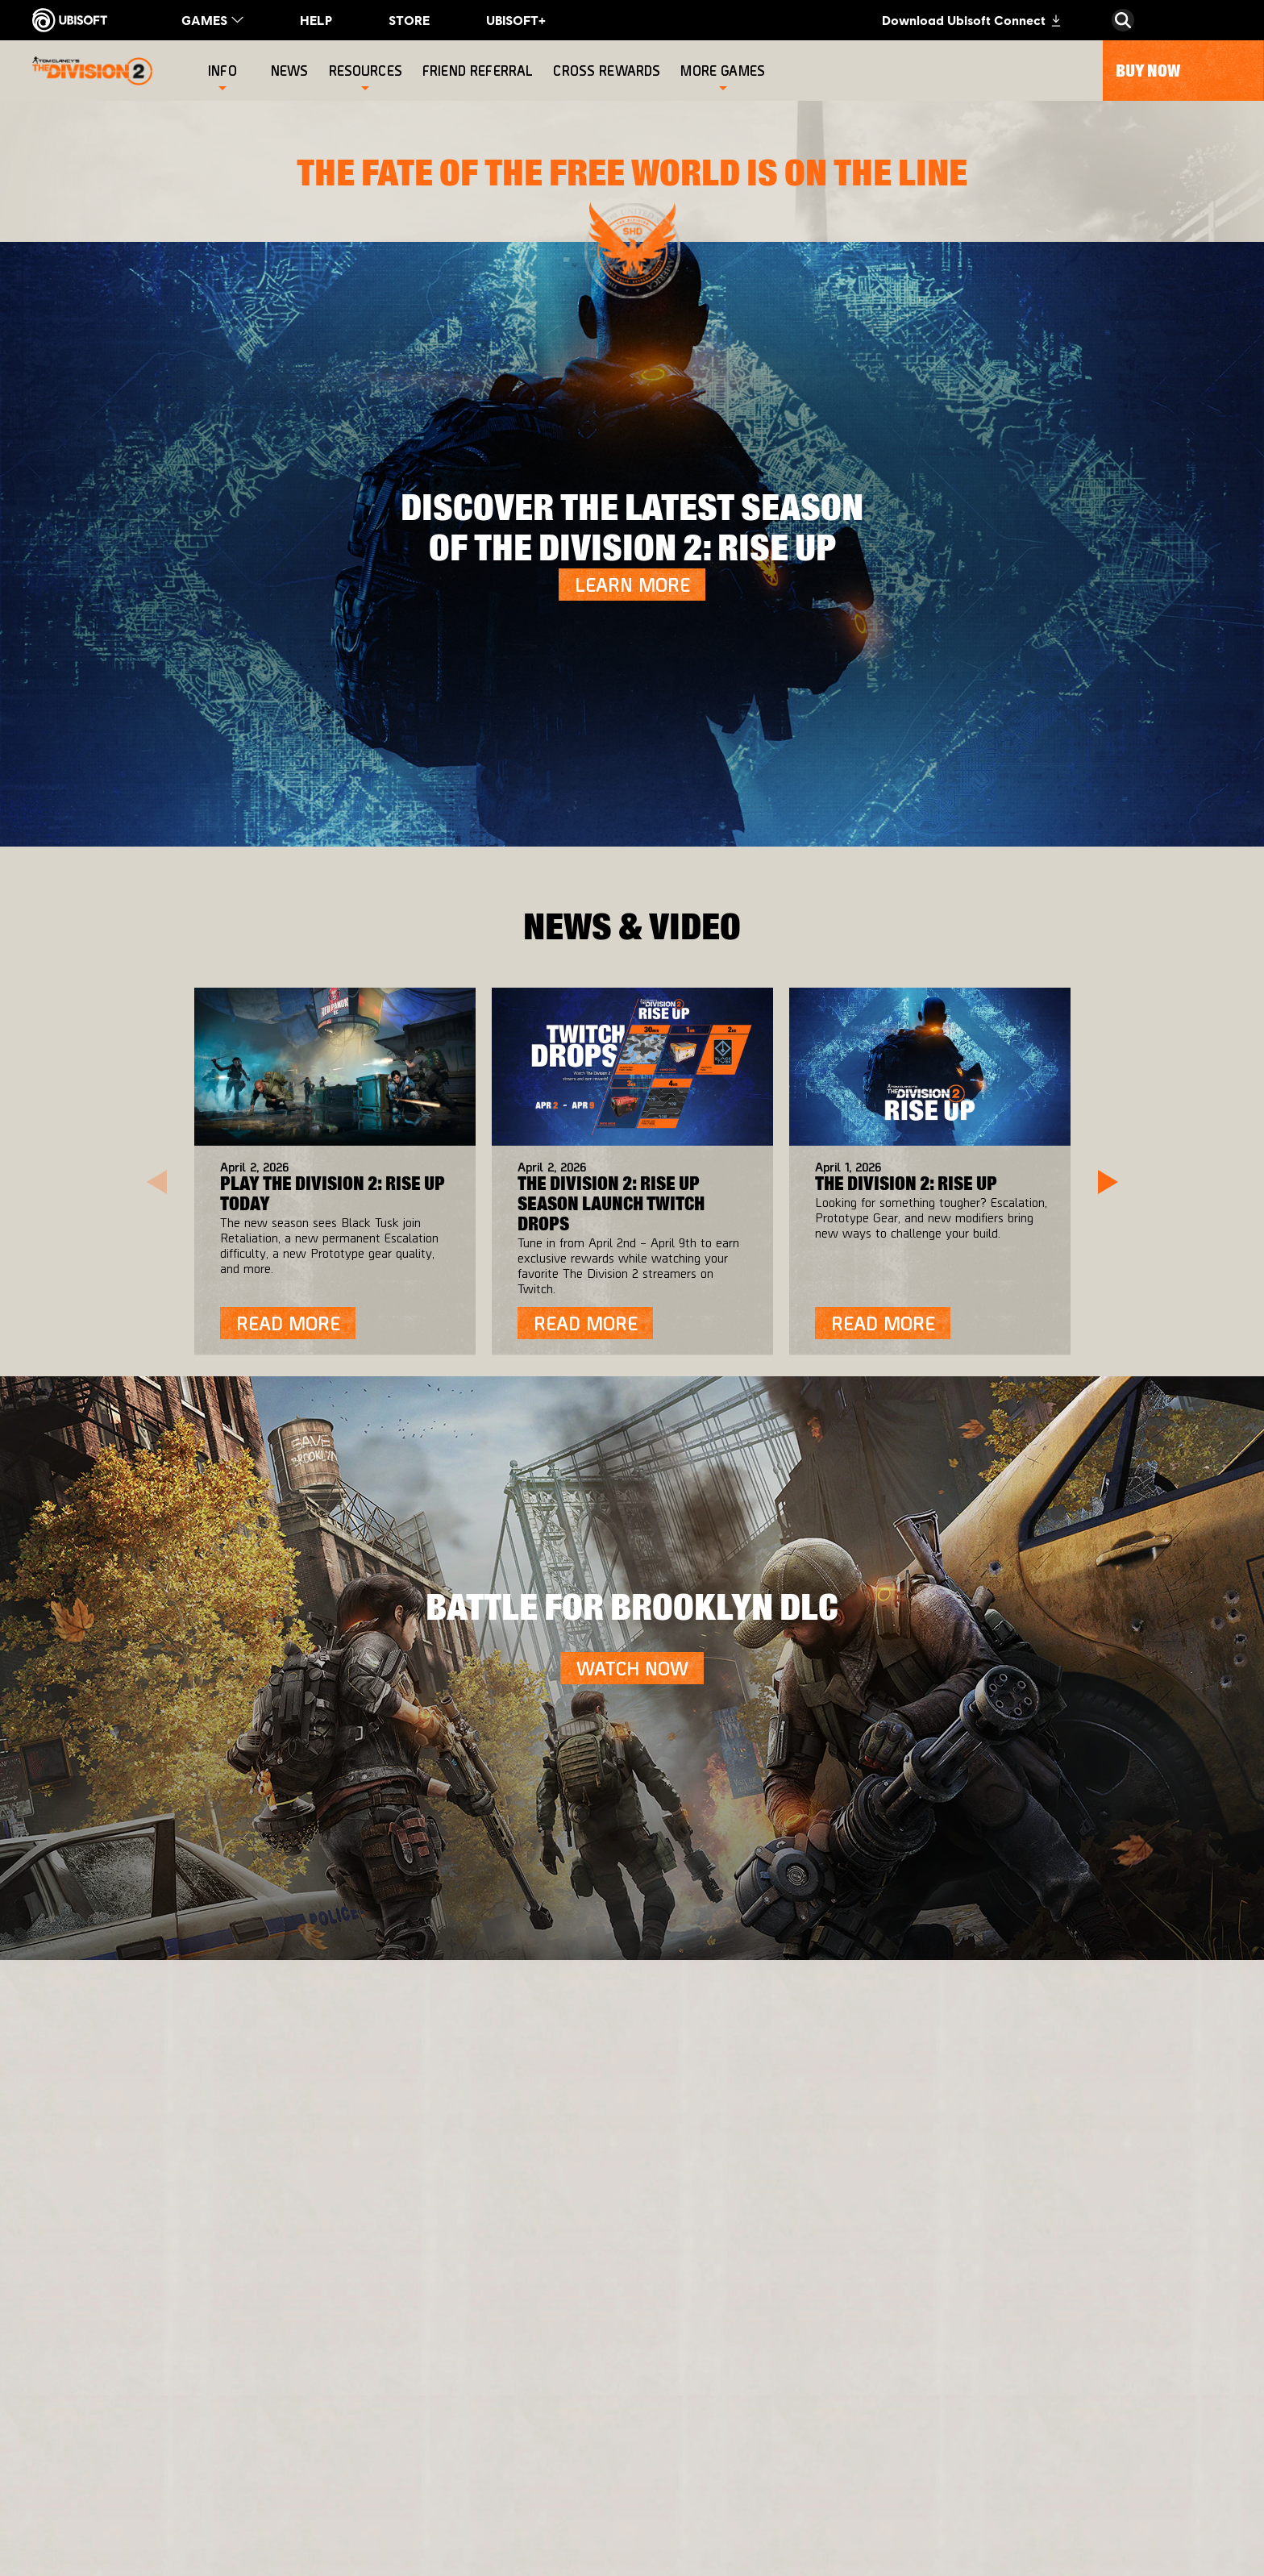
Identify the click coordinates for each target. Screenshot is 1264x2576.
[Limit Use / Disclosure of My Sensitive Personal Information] (164, 2482)
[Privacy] (164, 2368)
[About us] (164, 2242)
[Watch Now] (632, 1668)
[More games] (722, 70)
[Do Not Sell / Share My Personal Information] (164, 2444)
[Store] (164, 2178)
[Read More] (288, 1323)
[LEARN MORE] (632, 584)
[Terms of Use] (164, 2390)
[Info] (222, 70)
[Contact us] (164, 2345)
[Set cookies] (88, 2513)
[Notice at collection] (164, 2413)
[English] (1123, 2085)
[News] (292, 70)
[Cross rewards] (608, 70)
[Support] (164, 2307)
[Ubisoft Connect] (164, 2210)
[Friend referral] (479, 70)
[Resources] (365, 70)
